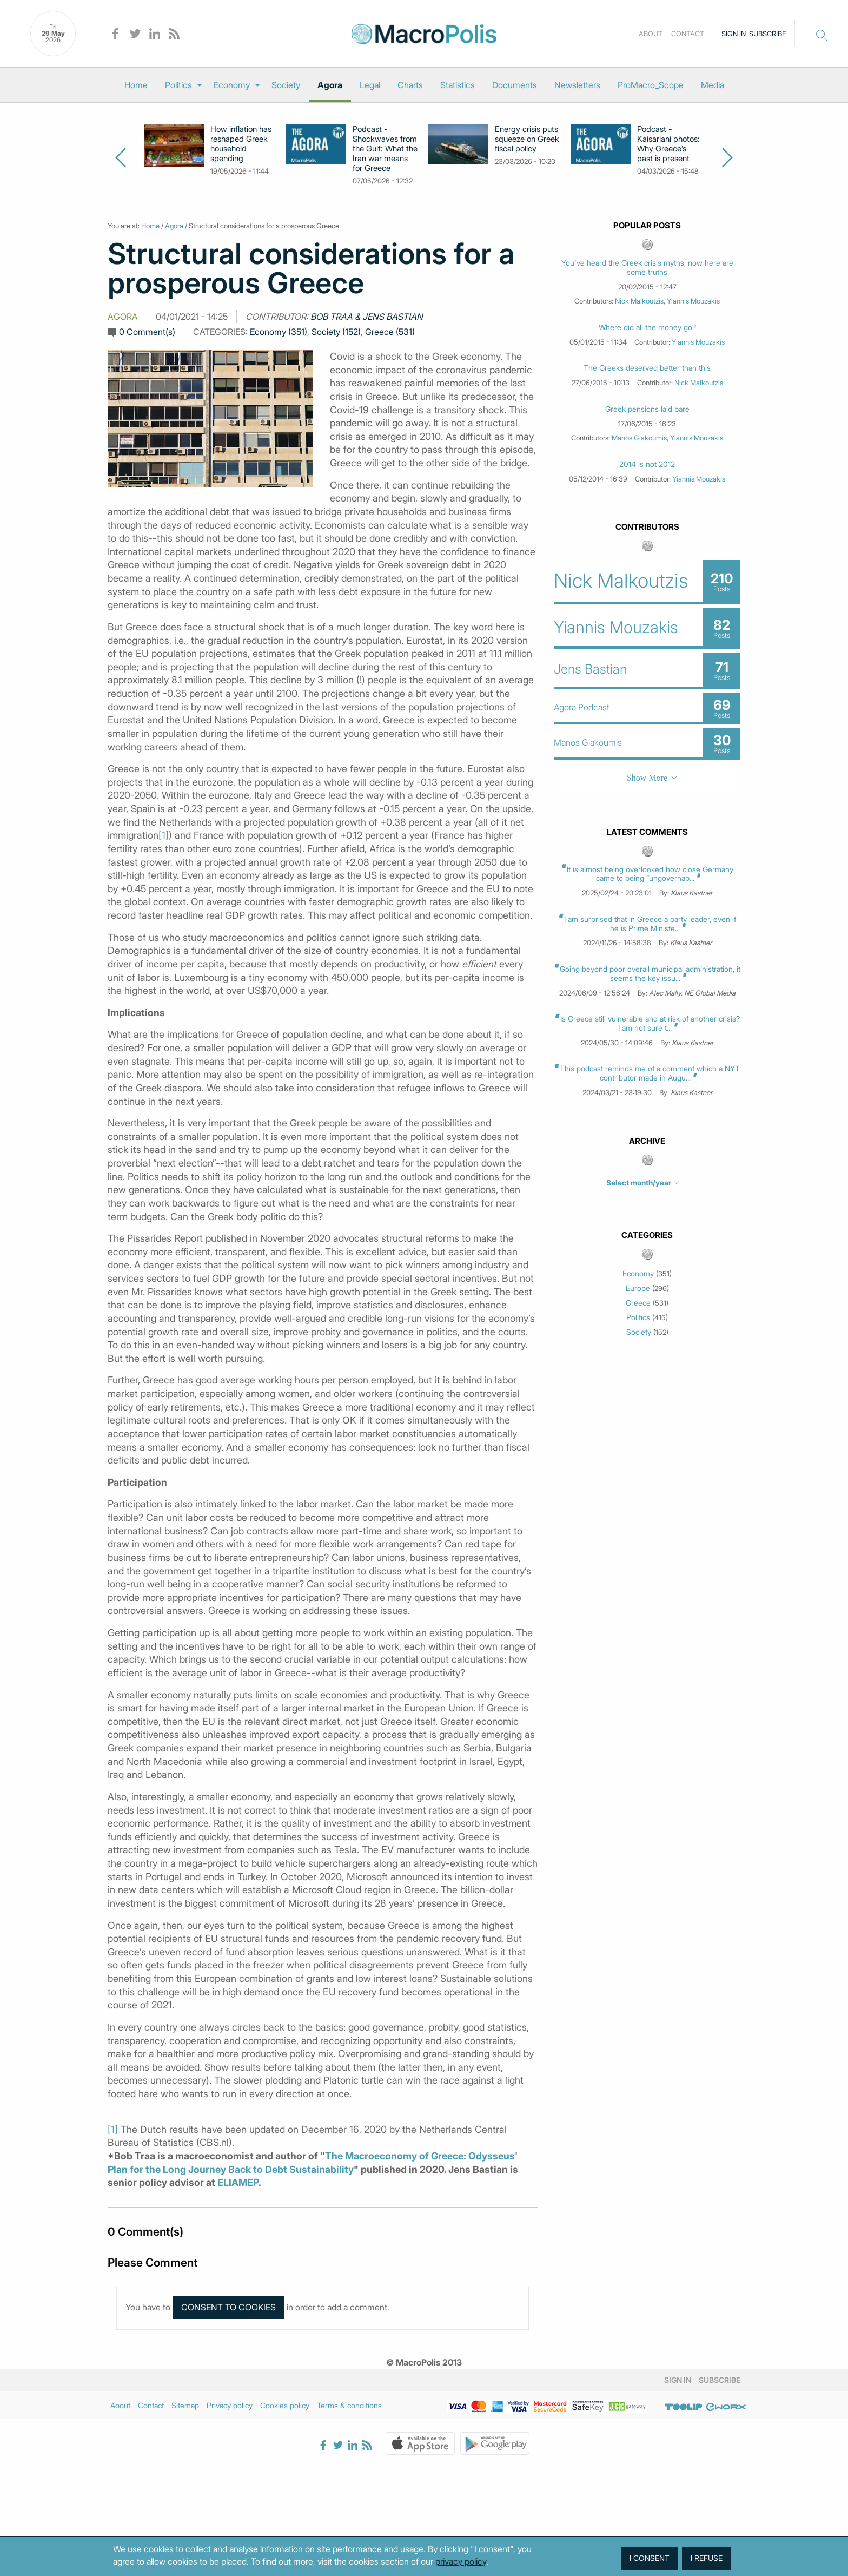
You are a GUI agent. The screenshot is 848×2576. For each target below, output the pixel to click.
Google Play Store (494, 2443)
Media (712, 85)
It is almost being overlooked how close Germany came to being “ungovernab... (650, 874)
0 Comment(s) (147, 331)
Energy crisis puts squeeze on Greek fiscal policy (527, 139)
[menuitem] (136, 85)
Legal (370, 85)
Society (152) (336, 331)
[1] (163, 835)
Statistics (457, 85)
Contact (687, 33)
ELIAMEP (238, 2182)
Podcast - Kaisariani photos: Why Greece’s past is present (668, 143)
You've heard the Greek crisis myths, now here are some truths (647, 267)
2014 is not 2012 (647, 464)
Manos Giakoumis (639, 437)
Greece (638, 1303)
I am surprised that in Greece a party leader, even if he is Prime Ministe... (650, 923)
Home (136, 85)
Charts (410, 85)
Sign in (733, 33)
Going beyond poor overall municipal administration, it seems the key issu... (650, 973)
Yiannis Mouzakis (693, 301)
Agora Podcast (582, 707)
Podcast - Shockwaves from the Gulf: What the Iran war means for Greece (385, 148)
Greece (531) (390, 331)
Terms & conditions (349, 2405)
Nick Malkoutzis (639, 301)
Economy (232, 85)
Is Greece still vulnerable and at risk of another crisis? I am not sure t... (650, 1023)
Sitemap (185, 2405)
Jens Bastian (590, 669)
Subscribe (767, 33)
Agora (329, 85)
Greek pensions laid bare (647, 409)
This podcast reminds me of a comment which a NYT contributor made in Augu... (650, 1073)
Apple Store (420, 2443)
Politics (178, 85)
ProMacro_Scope (651, 85)
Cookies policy (284, 2405)
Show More (647, 777)
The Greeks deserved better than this (647, 368)
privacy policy (460, 2561)
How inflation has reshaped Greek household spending (240, 143)
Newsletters (577, 85)
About (650, 33)
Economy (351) (278, 331)
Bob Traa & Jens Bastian (366, 316)
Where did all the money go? (647, 327)
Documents (514, 85)
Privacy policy (230, 2405)
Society (285, 85)
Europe (638, 1288)
